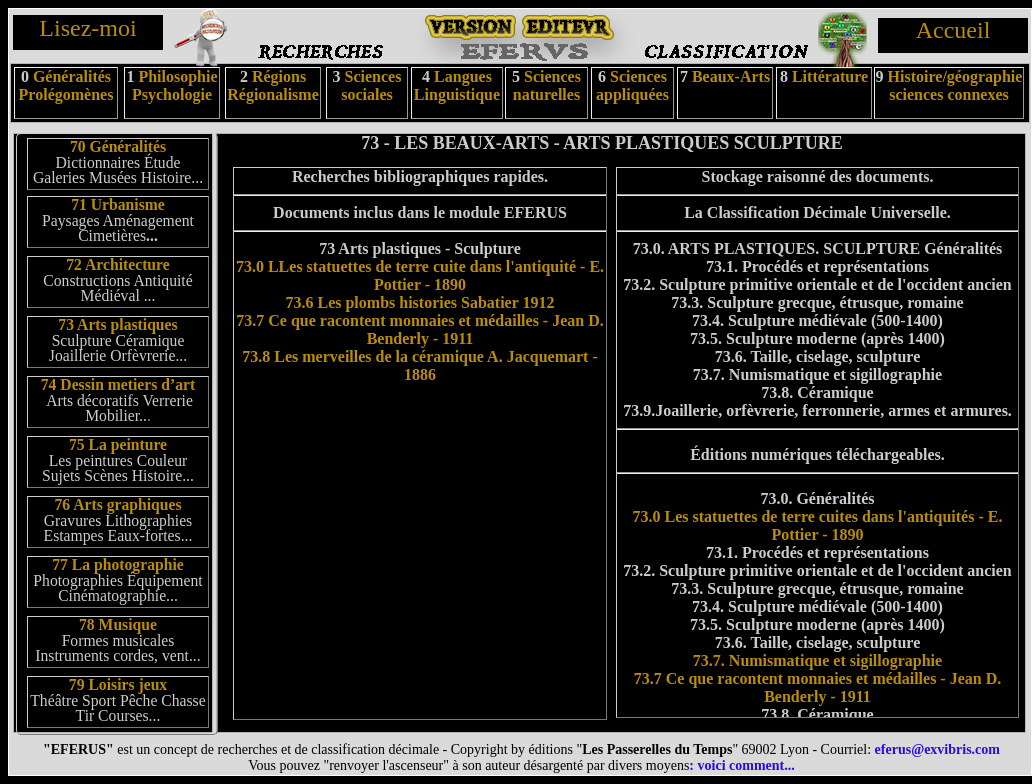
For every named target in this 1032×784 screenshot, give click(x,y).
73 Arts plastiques (117, 324)
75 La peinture (118, 444)
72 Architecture (117, 264)
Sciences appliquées (632, 85)
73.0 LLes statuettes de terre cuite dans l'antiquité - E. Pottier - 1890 (420, 275)
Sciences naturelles (547, 85)
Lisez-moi (87, 28)
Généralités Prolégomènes (66, 85)
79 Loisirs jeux (118, 684)
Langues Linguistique (457, 85)
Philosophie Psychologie (175, 85)
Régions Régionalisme (273, 85)
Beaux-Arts (729, 76)
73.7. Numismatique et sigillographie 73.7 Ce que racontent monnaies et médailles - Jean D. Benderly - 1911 (818, 678)
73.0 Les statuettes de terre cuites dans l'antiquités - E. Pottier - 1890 (818, 525)
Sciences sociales (371, 85)
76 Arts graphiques (117, 504)
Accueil (953, 30)
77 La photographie (118, 564)
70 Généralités (118, 146)
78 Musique (118, 624)
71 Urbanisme (118, 204)
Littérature (830, 76)
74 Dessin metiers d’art (118, 384)
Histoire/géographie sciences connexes (955, 85)
